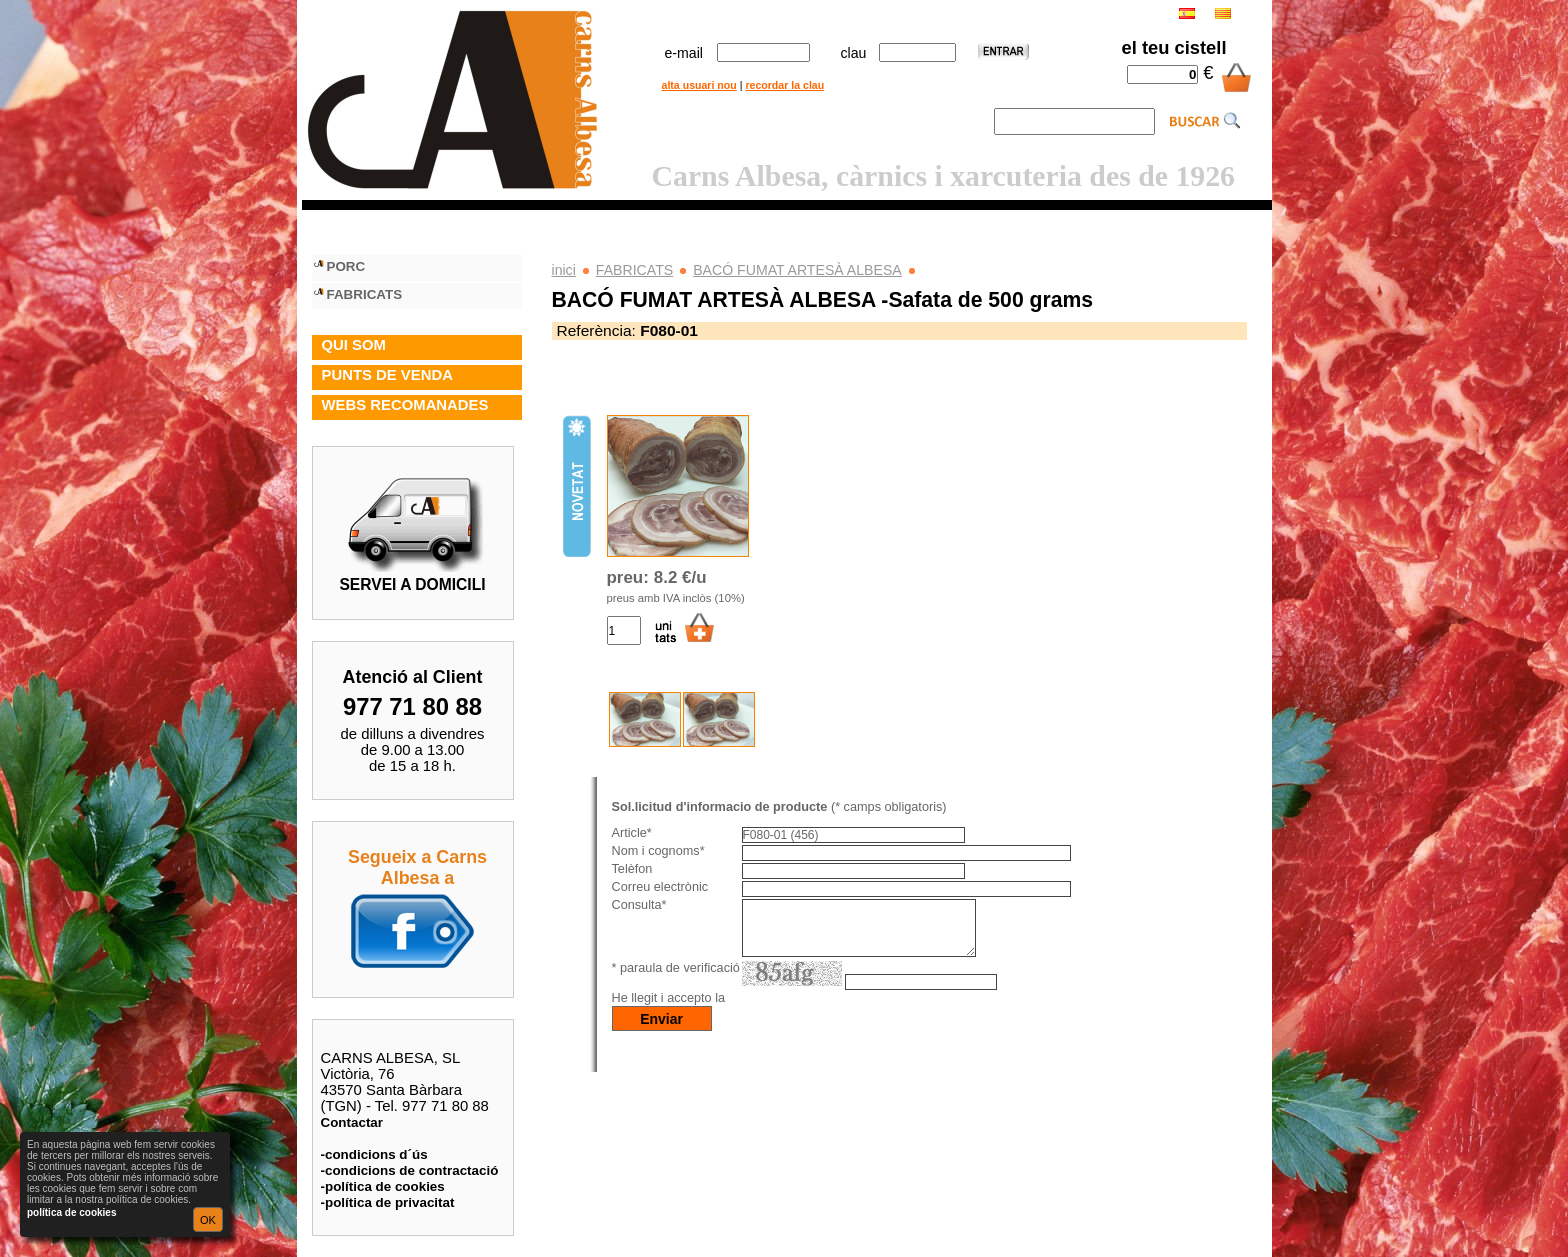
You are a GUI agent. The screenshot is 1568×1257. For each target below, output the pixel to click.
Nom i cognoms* (658, 851)
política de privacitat (790, 1010)
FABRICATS (634, 270)
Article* (632, 833)
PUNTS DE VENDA (387, 375)
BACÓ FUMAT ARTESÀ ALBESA (797, 270)
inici (564, 270)
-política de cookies (383, 1186)
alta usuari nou (699, 85)
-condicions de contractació (410, 1170)
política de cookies (71, 1212)
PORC (346, 266)
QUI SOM (354, 345)
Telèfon (632, 869)
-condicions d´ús (374, 1154)
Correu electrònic (660, 887)
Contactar (352, 1122)
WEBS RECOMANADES (405, 405)
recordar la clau (784, 85)
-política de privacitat (388, 1202)
